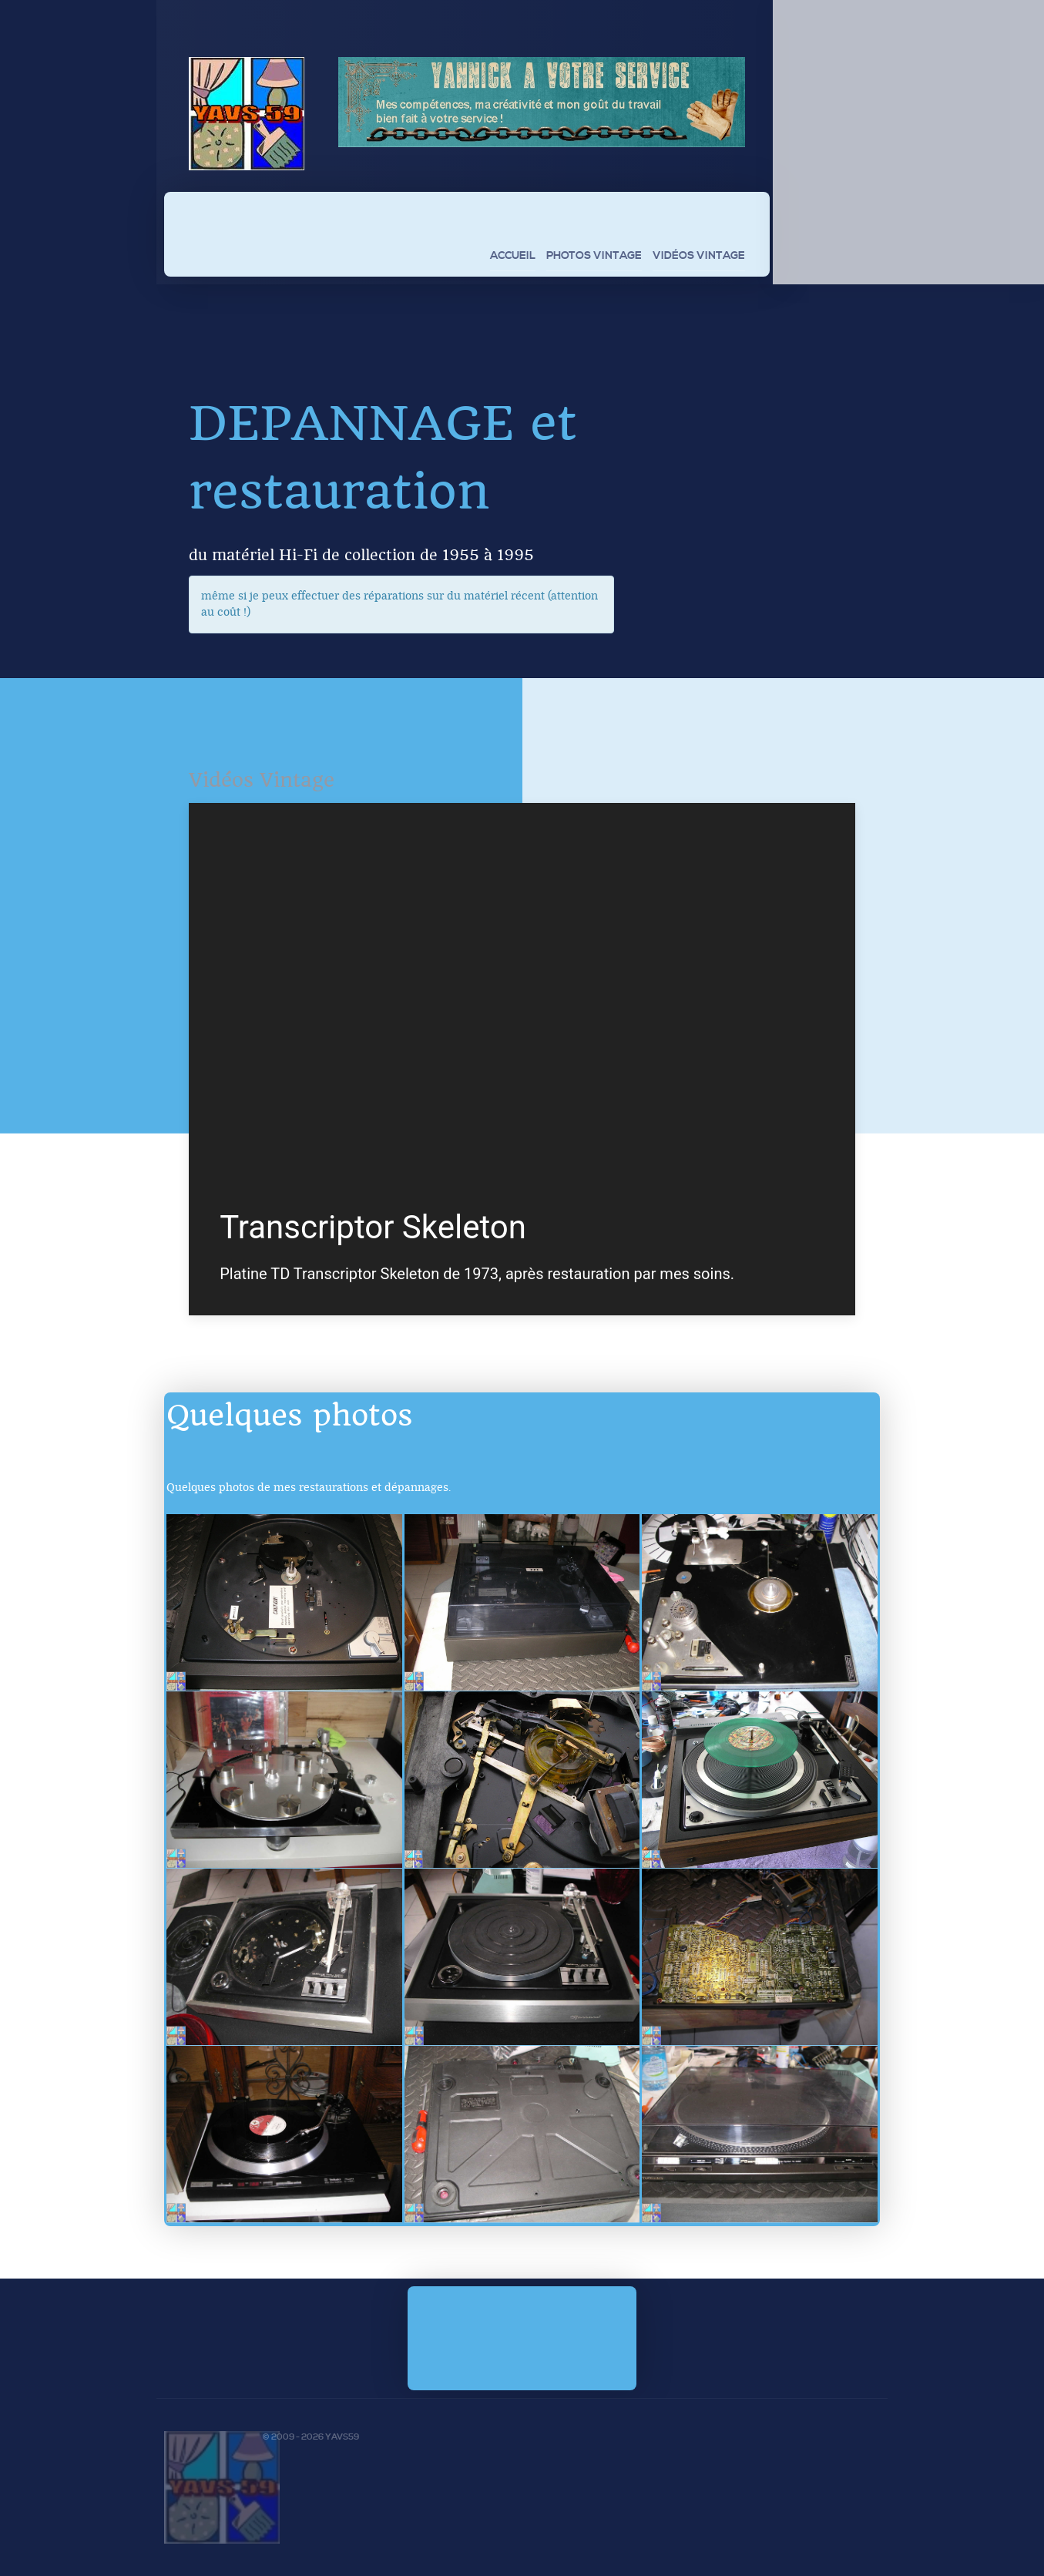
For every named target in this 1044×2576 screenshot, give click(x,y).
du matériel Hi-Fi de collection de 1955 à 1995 (361, 555)
